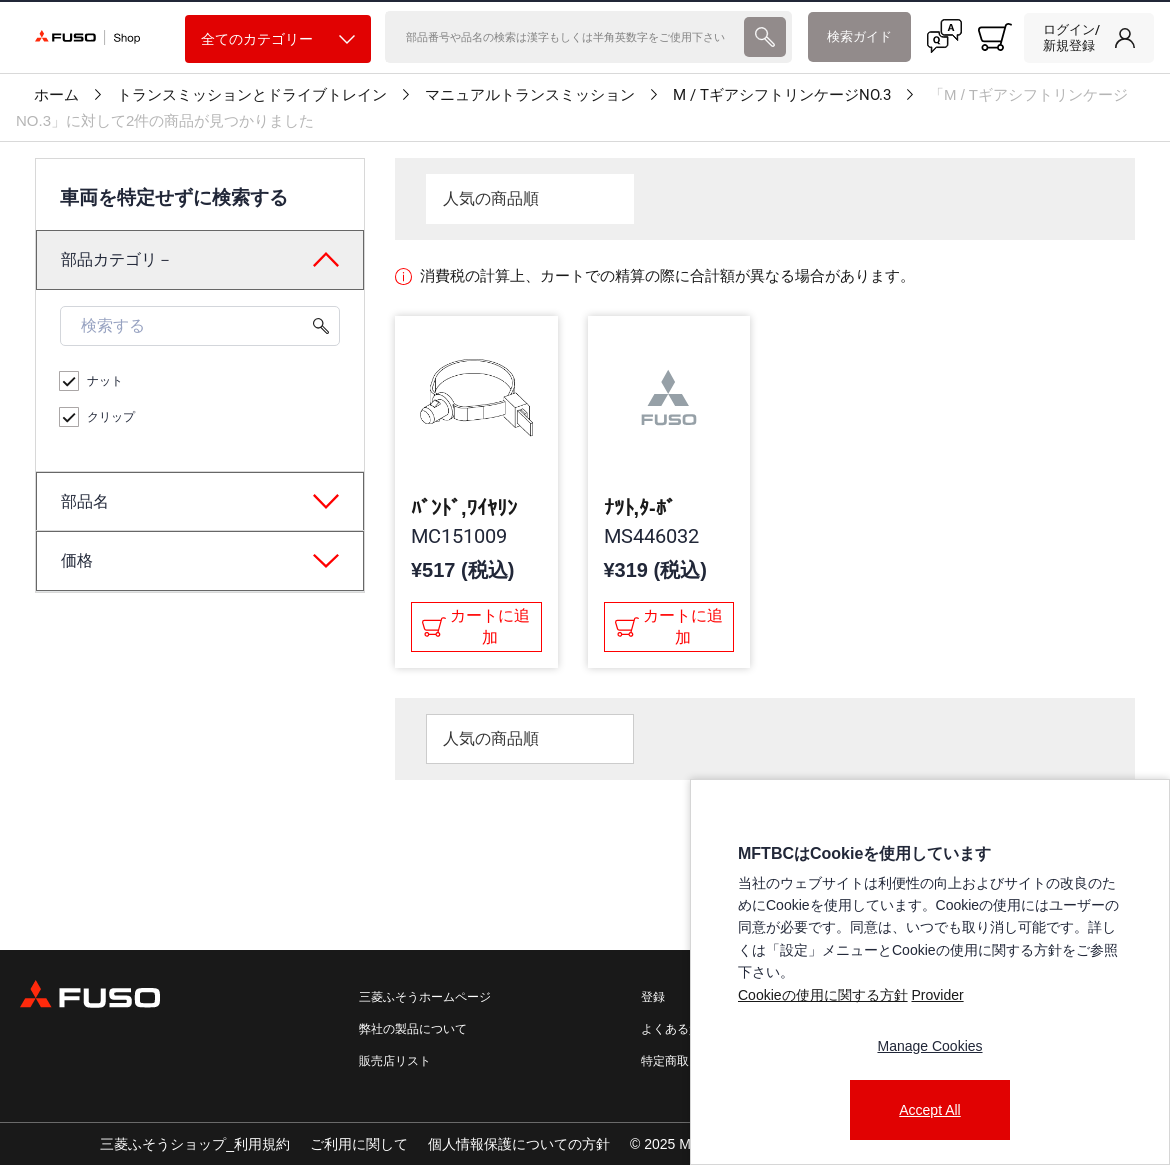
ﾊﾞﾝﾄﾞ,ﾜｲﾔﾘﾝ (464, 508)
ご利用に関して (359, 1144)
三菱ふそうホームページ (425, 997)
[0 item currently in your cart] (995, 37)
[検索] (562, 37)
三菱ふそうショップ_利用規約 (195, 1144)
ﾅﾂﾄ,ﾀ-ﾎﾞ (640, 508)
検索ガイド (859, 36)
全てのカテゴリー (278, 39)
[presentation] (765, 37)
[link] (1089, 38)
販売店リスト (395, 1061)
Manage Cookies (929, 1046)
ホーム (56, 95)
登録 (653, 997)
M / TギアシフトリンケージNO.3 (782, 95)
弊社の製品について (413, 1029)
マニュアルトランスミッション (530, 95)
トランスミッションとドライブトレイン (252, 95)
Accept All (929, 1110)
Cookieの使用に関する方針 (823, 995)
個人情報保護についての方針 (519, 1144)
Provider (937, 995)
